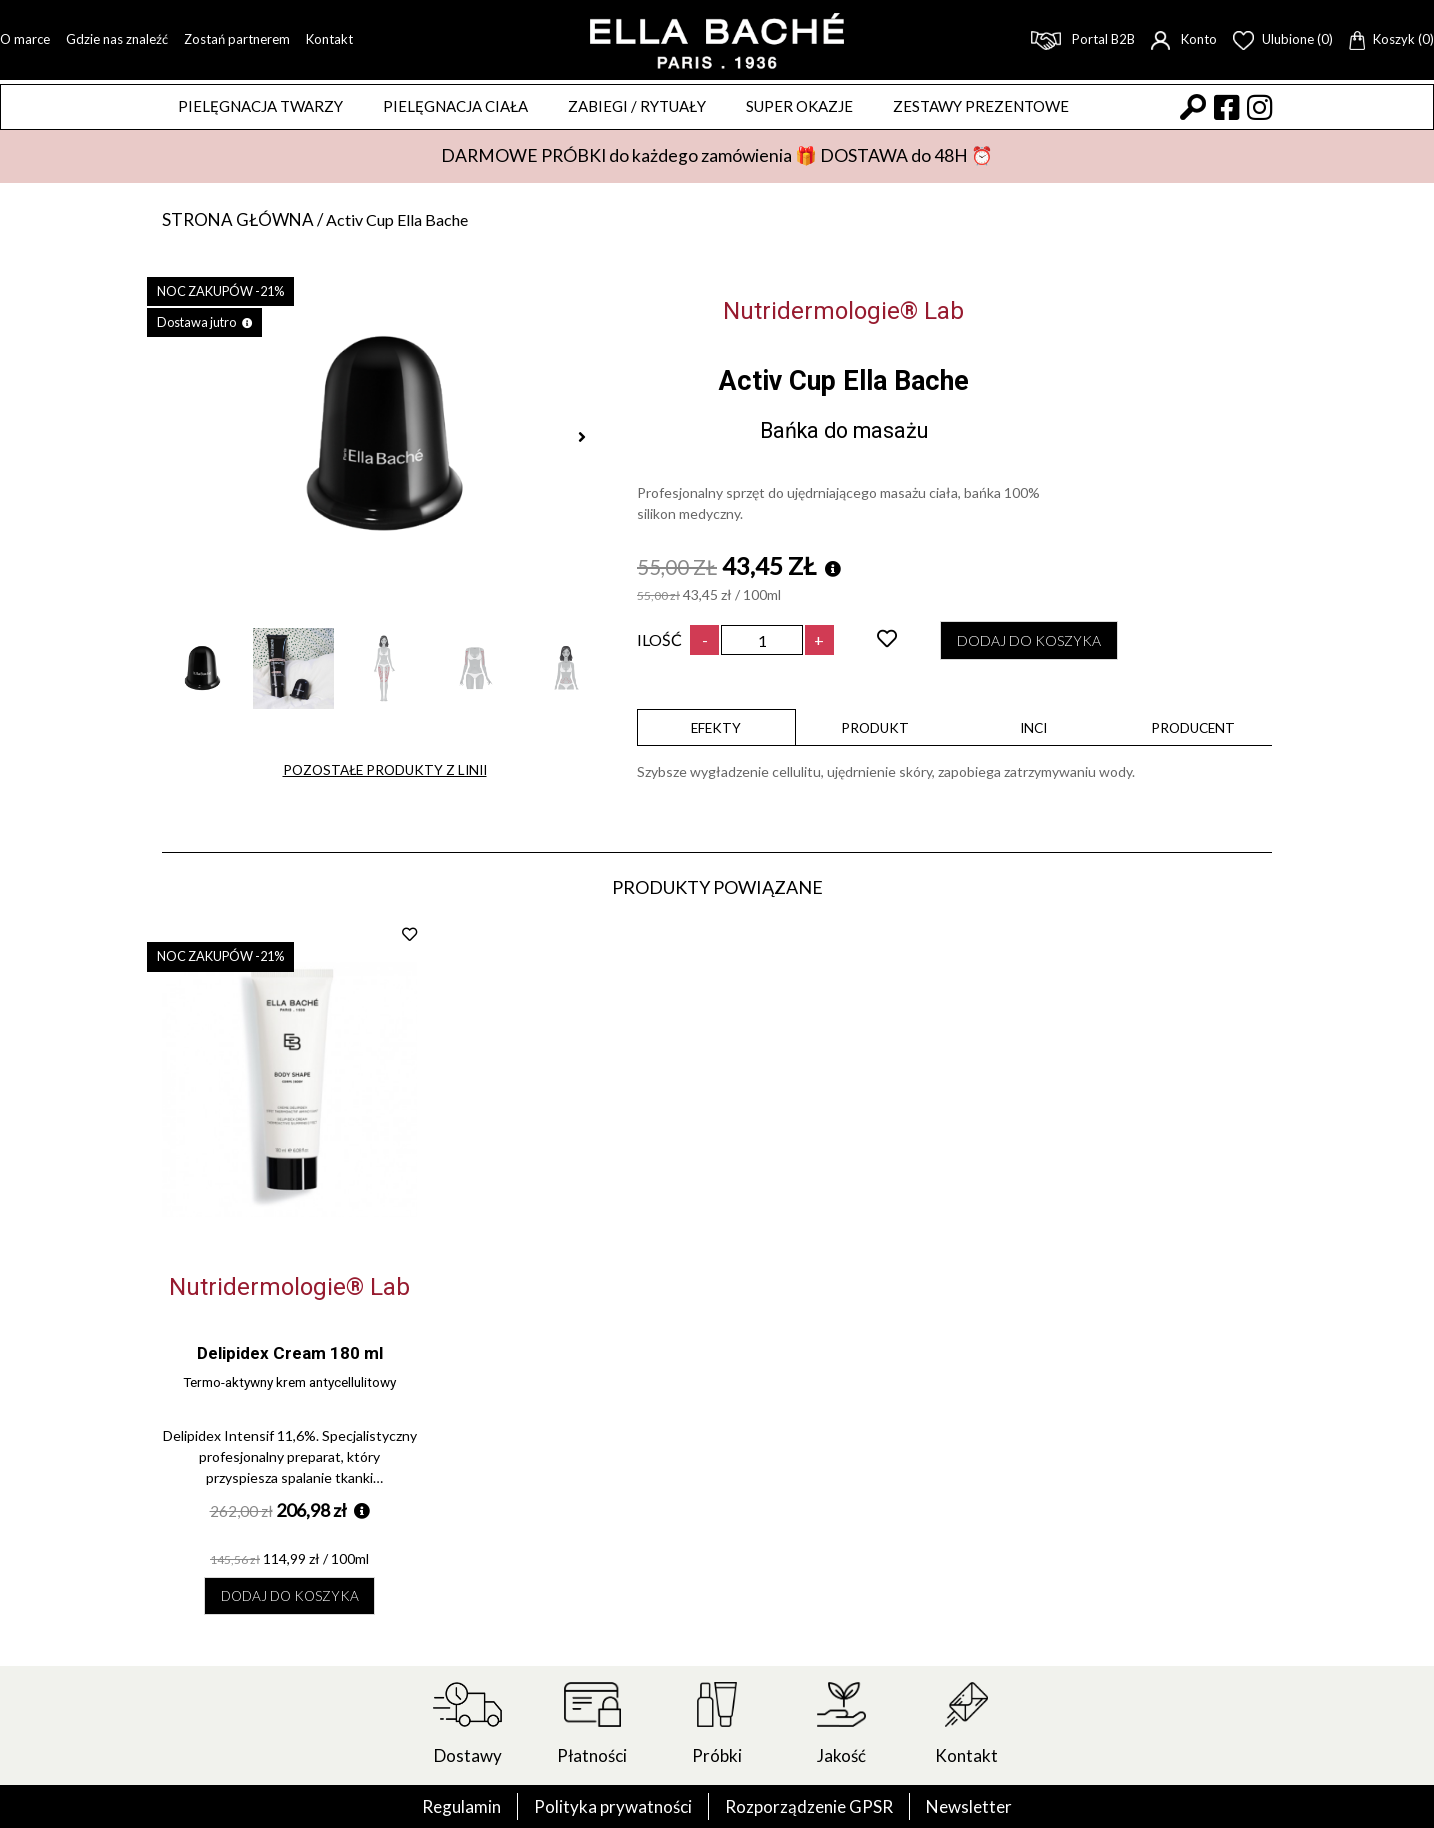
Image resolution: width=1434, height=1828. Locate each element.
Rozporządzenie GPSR (811, 1806)
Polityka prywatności (609, 1806)
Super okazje (799, 106)
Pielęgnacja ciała (455, 106)
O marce (25, 39)
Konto (1184, 39)
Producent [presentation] (1193, 730)
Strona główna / (247, 220)
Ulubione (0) (1283, 39)
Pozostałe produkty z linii (385, 773)
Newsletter (976, 1806)
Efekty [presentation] (716, 730)
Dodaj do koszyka (1039, 642)
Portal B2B (1083, 39)
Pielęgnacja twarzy (260, 106)
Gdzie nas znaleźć (117, 39)
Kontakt (329, 39)
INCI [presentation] (1034, 730)
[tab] (716, 730)
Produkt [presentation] (875, 730)
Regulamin (453, 1806)
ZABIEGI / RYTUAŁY (637, 106)
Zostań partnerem (237, 39)
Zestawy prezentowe (981, 106)
